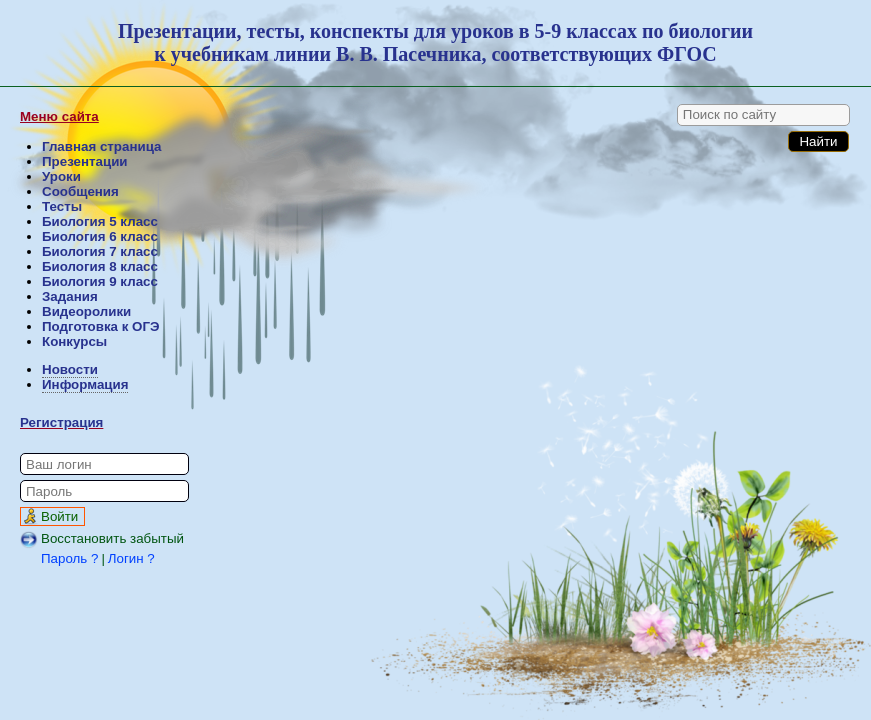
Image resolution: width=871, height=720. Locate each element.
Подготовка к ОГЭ (100, 326)
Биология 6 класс (100, 236)
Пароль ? (69, 558)
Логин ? (131, 558)
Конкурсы (74, 341)
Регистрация (61, 422)
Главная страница (101, 146)
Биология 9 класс (100, 281)
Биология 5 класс (100, 221)
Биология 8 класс (100, 266)
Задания (70, 296)
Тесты (62, 206)
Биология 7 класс (100, 251)
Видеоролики (86, 311)
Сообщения (80, 191)
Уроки (61, 176)
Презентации (85, 161)
